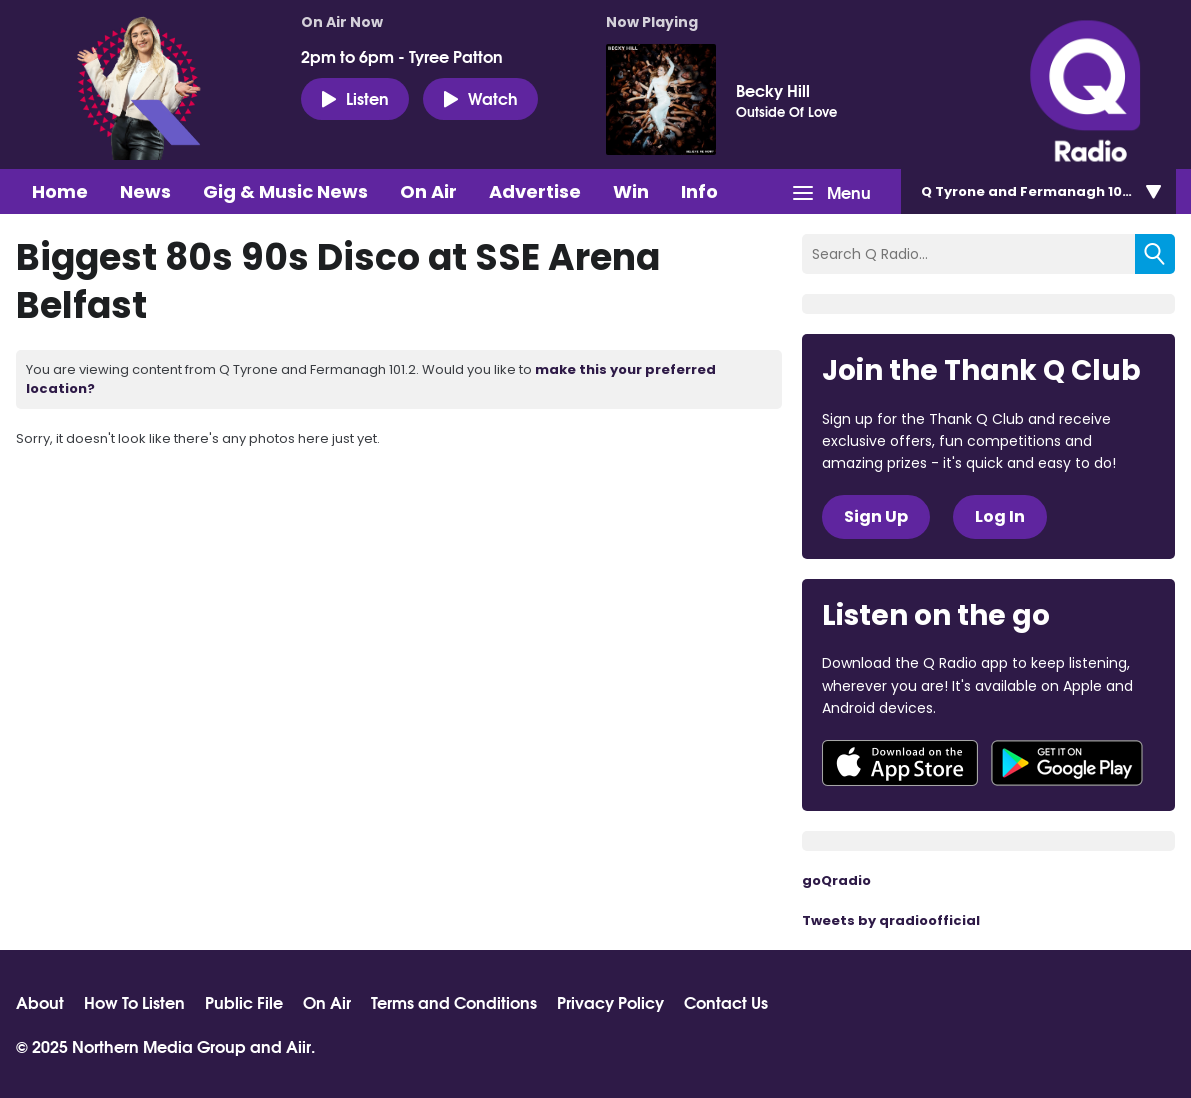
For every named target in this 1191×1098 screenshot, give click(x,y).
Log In (1000, 516)
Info (699, 191)
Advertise (535, 191)
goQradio (836, 880)
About (40, 1002)
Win (631, 191)
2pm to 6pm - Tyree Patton (402, 56)
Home (60, 191)
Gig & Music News (285, 191)
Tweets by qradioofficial (891, 920)
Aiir (298, 1045)
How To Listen (134, 1002)
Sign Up (876, 516)
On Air (428, 191)
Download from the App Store (900, 763)
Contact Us (726, 1002)
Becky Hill (773, 90)
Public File (244, 1002)
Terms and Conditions (454, 1002)
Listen (355, 98)
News (145, 191)
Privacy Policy (610, 1002)
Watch (480, 98)
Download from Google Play (1067, 763)
